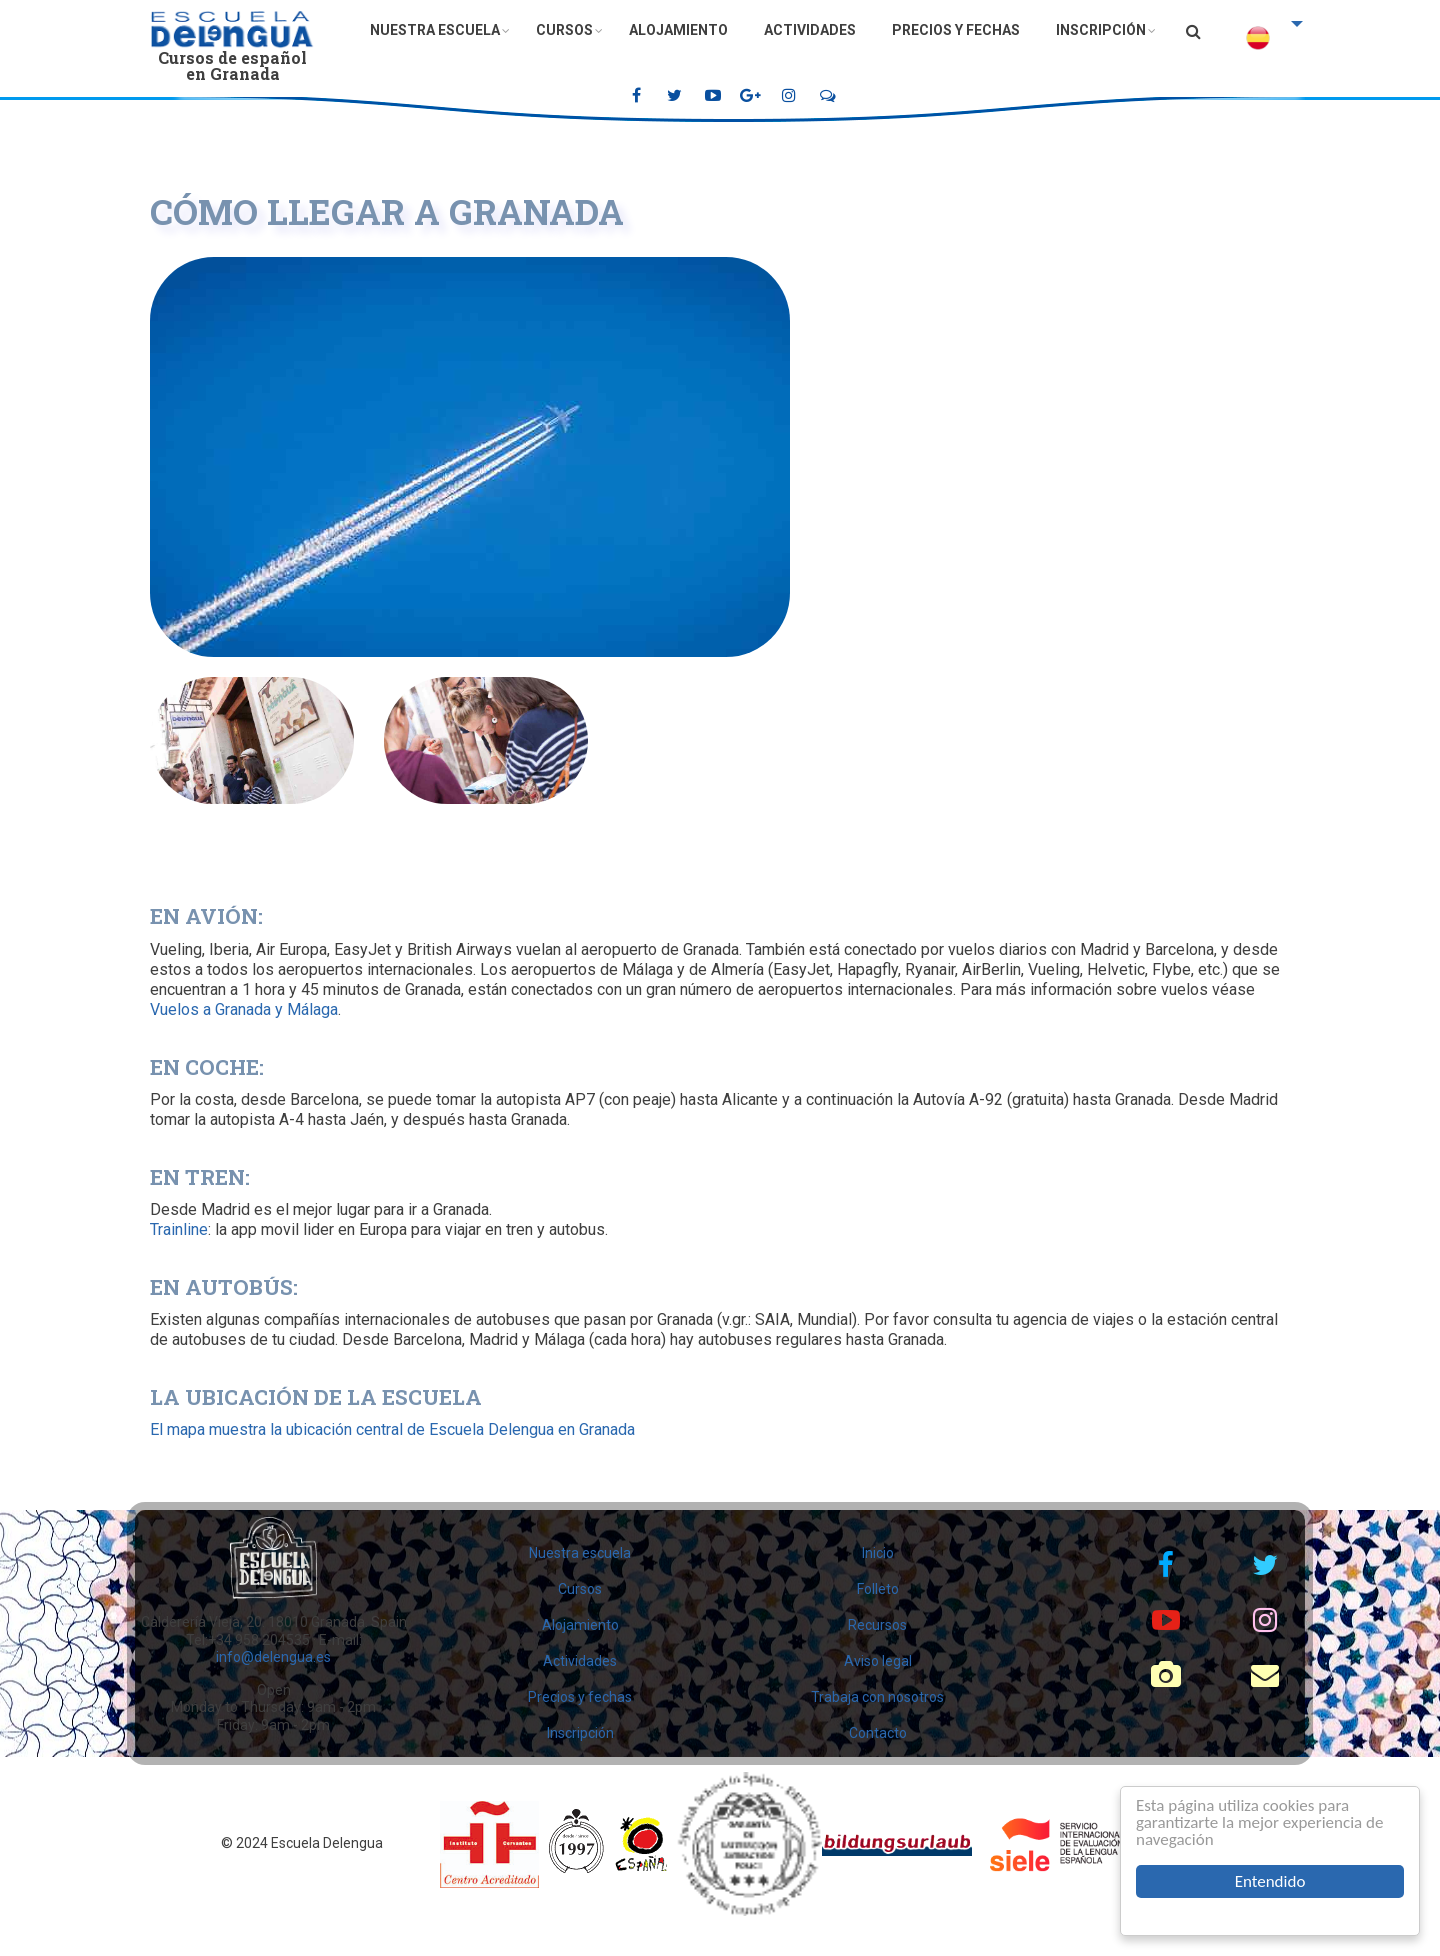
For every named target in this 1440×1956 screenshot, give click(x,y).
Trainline (179, 1229)
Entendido (1270, 1881)
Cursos (564, 30)
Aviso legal (878, 1661)
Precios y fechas (956, 30)
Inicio (878, 1553)
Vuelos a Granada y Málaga (244, 1009)
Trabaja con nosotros (877, 1697)
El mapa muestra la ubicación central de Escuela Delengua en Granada (392, 1429)
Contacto (878, 1733)
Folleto (878, 1589)
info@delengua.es (273, 1657)
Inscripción (1101, 30)
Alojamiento (678, 30)
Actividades (810, 30)
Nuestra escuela (435, 30)
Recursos (877, 1625)
